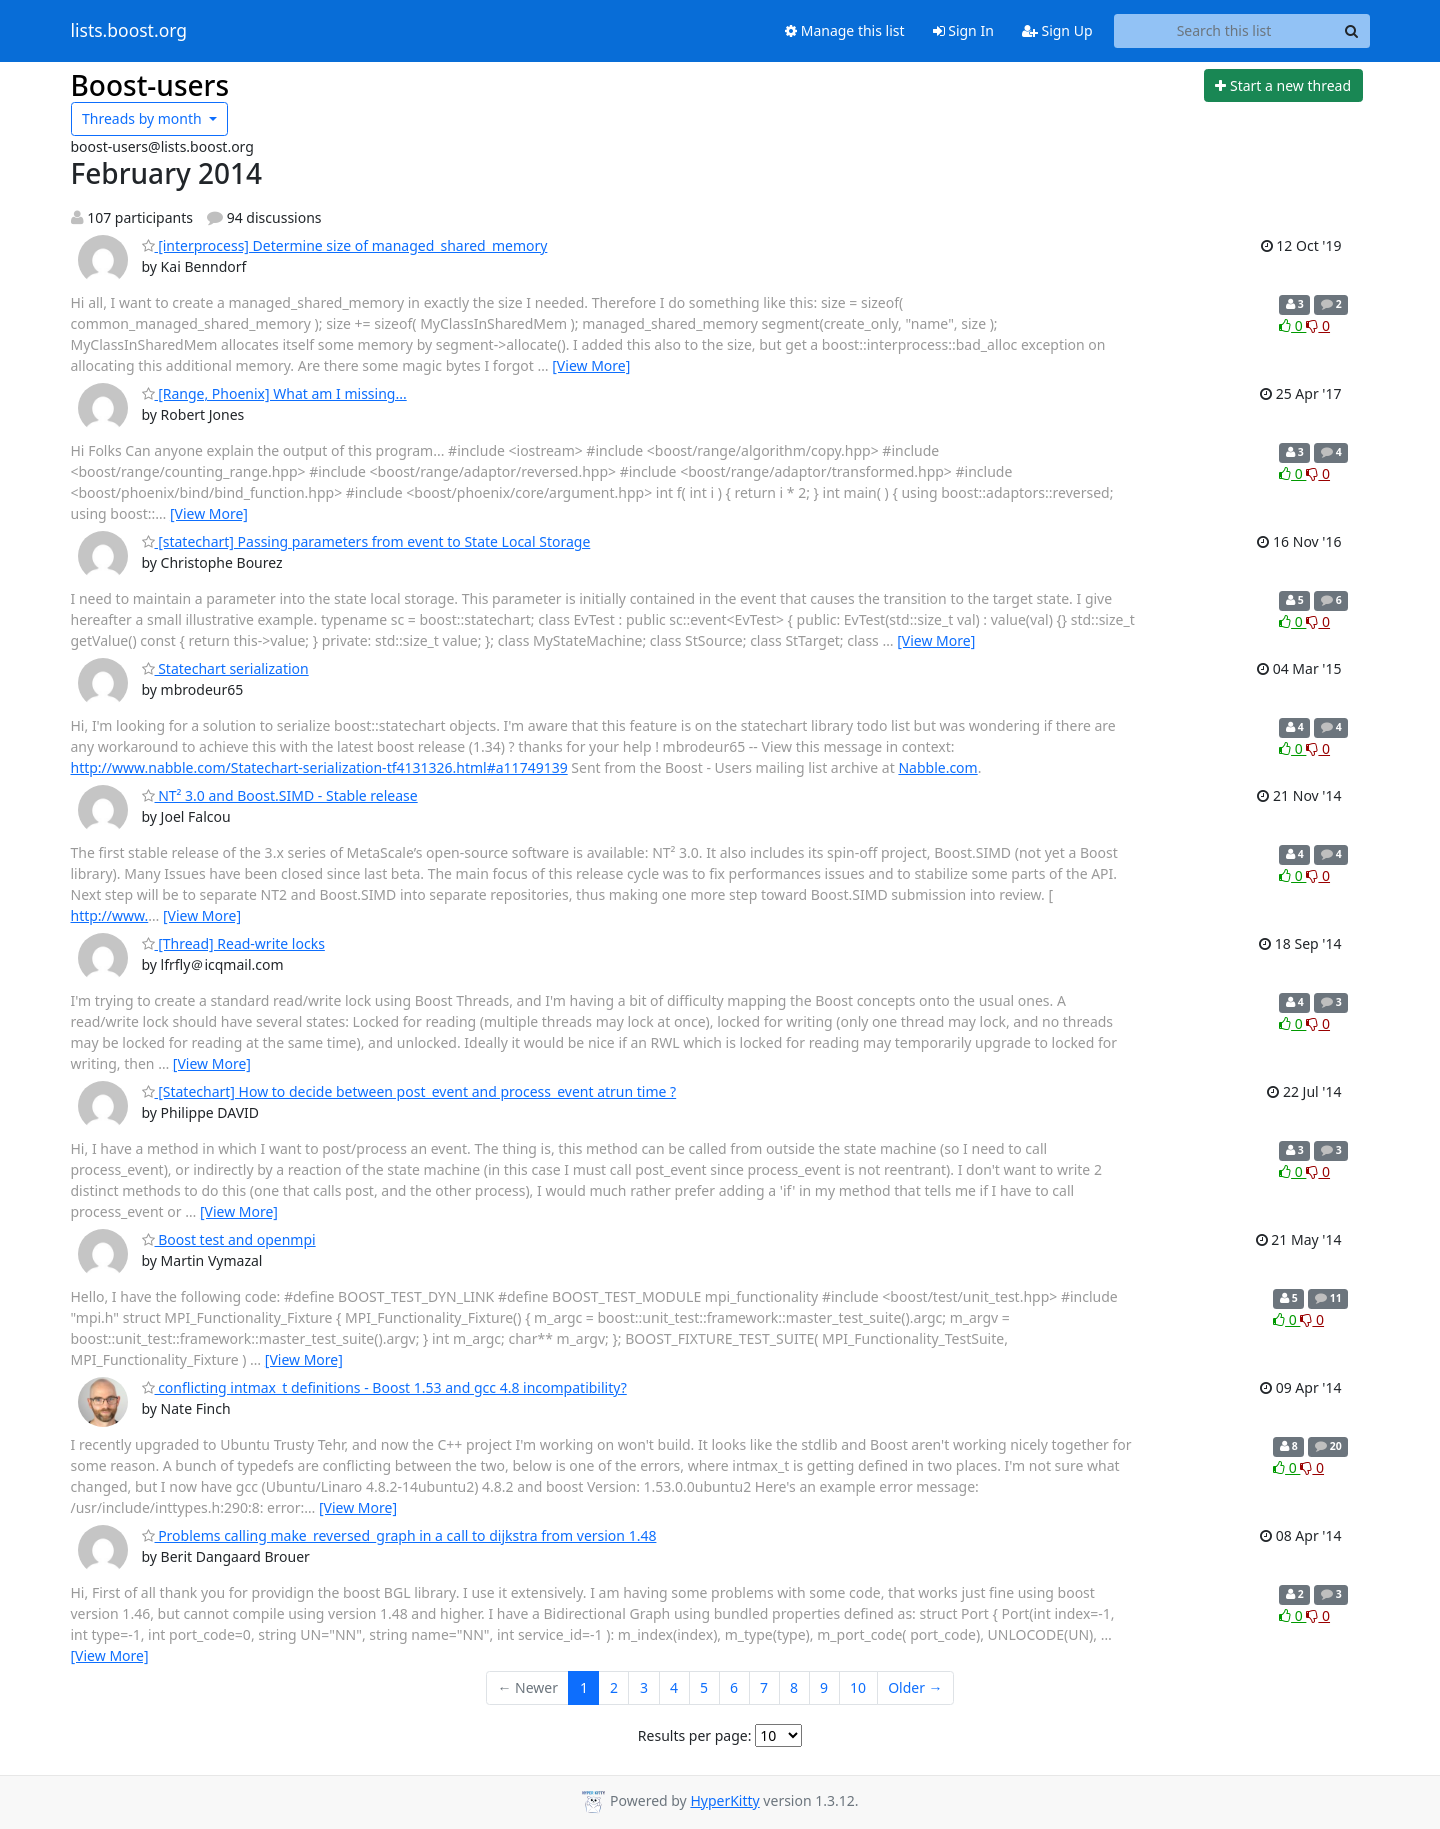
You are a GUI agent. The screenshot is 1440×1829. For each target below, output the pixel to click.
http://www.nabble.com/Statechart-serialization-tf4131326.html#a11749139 (319, 767)
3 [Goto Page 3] (644, 1687)
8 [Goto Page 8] (794, 1687)
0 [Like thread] (1292, 325)
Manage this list (845, 30)
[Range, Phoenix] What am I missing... (274, 393)
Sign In (963, 30)
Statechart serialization (225, 668)
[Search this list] (1224, 31)
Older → (915, 1687)
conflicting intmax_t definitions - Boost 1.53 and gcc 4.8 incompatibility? (384, 1387)
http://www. (110, 915)
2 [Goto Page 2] (614, 1687)
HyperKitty (724, 1800)
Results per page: (695, 1735)
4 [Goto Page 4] (674, 1687)
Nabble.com (937, 767)
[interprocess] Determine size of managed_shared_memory (345, 245)
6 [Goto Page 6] (734, 1687)
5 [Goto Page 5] (704, 1687)
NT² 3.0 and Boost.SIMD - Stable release (280, 795)
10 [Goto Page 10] (858, 1687)
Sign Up (1057, 30)
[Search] (1352, 31)
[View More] (591, 365)
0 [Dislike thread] (1318, 325)
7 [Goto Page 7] (764, 1687)
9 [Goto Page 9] (824, 1687)
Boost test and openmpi (229, 1239)
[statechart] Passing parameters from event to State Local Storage (366, 541)
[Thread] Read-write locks (233, 943)
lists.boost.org (129, 31)
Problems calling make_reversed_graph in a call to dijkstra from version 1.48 (399, 1535)
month (143, 118)
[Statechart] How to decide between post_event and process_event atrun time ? (409, 1091)
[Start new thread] (1283, 86)
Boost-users (150, 85)
